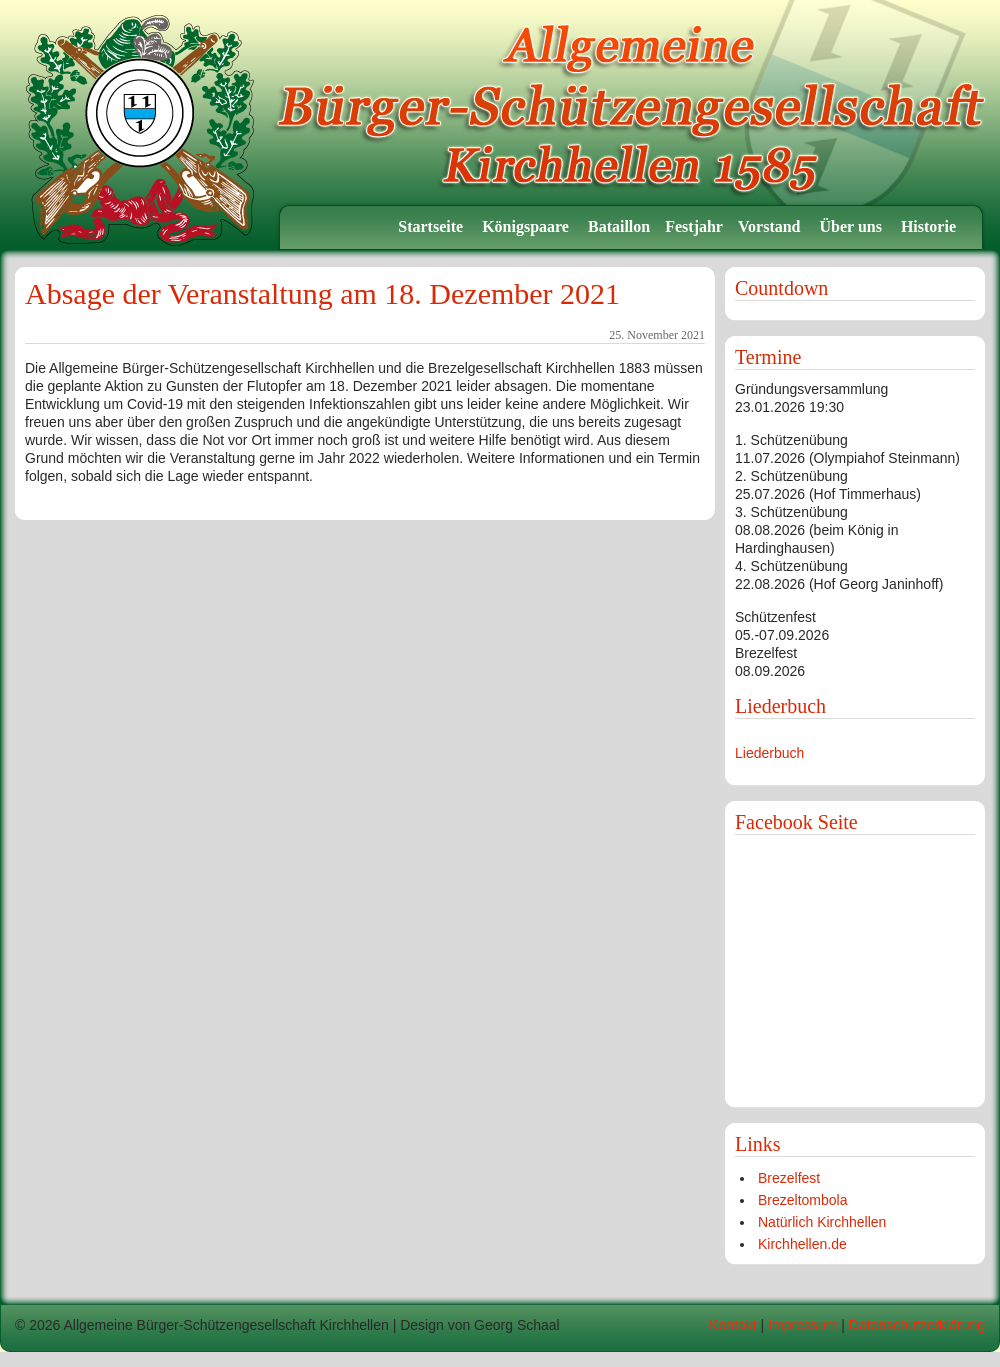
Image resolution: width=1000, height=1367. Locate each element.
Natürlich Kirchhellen (822, 1222)
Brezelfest (789, 1178)
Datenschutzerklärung (917, 1325)
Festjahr (694, 226)
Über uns (853, 226)
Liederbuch (769, 753)
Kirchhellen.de (802, 1244)
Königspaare (527, 226)
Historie (930, 226)
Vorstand (771, 226)
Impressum (802, 1325)
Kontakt (732, 1325)
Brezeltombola (803, 1200)
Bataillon (619, 226)
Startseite (432, 226)
